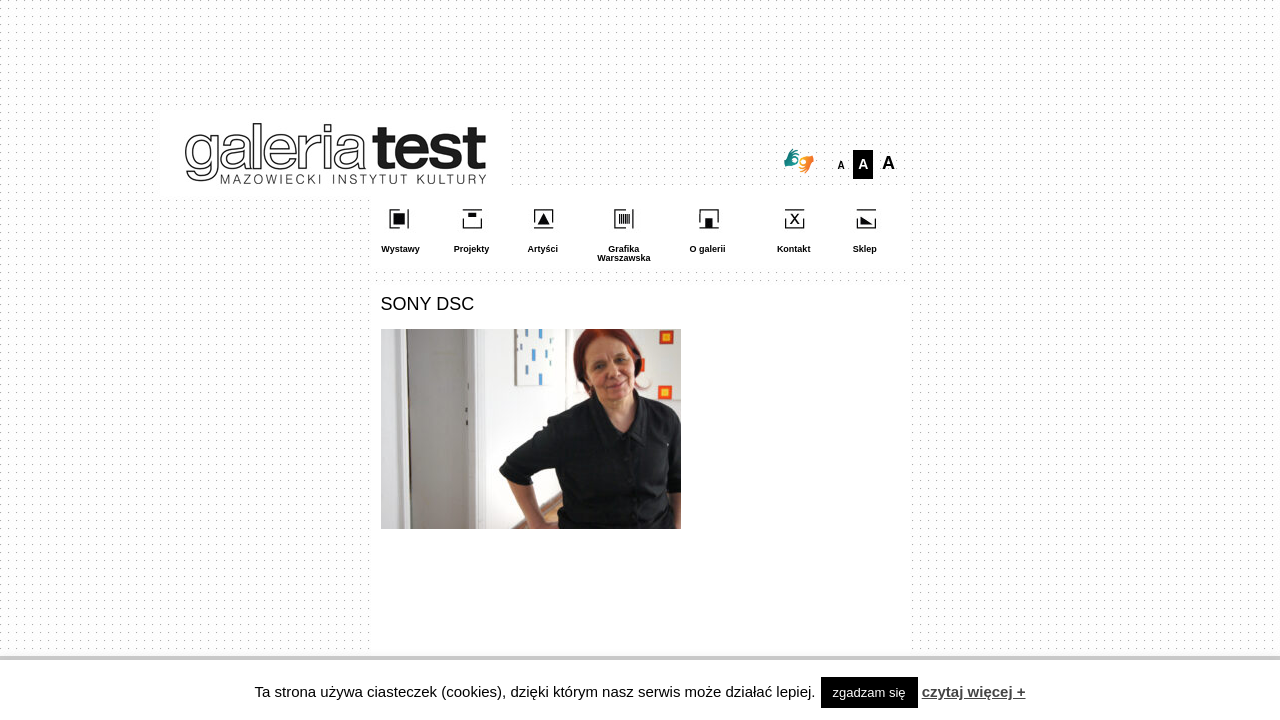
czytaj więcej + (974, 691)
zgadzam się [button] (869, 692)
